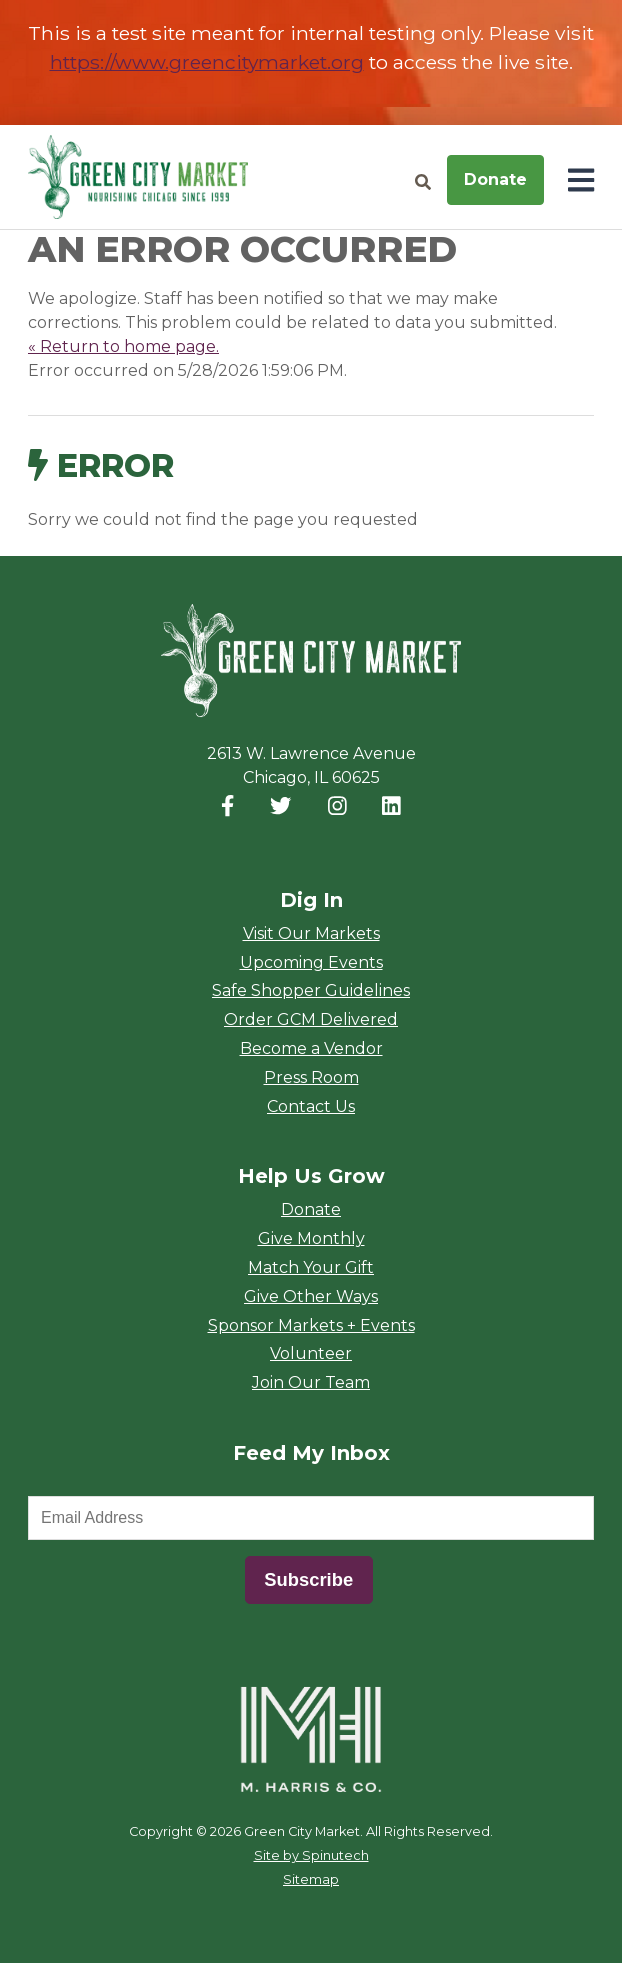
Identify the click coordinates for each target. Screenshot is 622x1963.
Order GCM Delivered (311, 1019)
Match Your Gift (311, 1267)
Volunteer (311, 1353)
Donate (495, 179)
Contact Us (311, 1106)
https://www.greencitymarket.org (207, 62)
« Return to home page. (123, 346)
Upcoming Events (311, 962)
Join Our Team (311, 1382)
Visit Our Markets (311, 933)
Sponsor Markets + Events (311, 1325)
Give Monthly (311, 1238)
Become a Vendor (311, 1048)
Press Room (311, 1077)
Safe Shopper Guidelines (311, 990)
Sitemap (311, 1879)
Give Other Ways (311, 1296)
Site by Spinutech (311, 1855)
